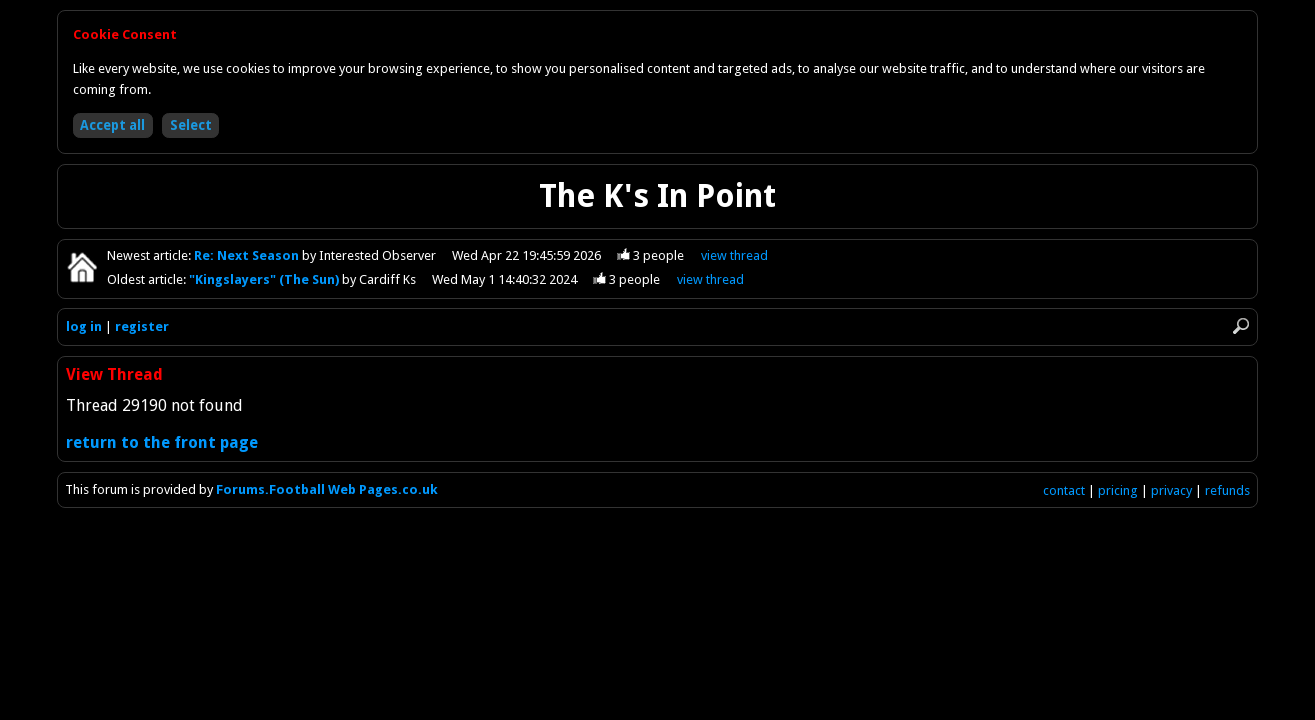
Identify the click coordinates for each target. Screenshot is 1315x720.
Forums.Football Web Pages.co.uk (327, 489)
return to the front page (162, 442)
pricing (1118, 490)
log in (84, 326)
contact (1064, 490)
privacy (1171, 490)
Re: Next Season (248, 255)
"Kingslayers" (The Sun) (265, 279)
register (142, 326)
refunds (1227, 490)
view (734, 255)
